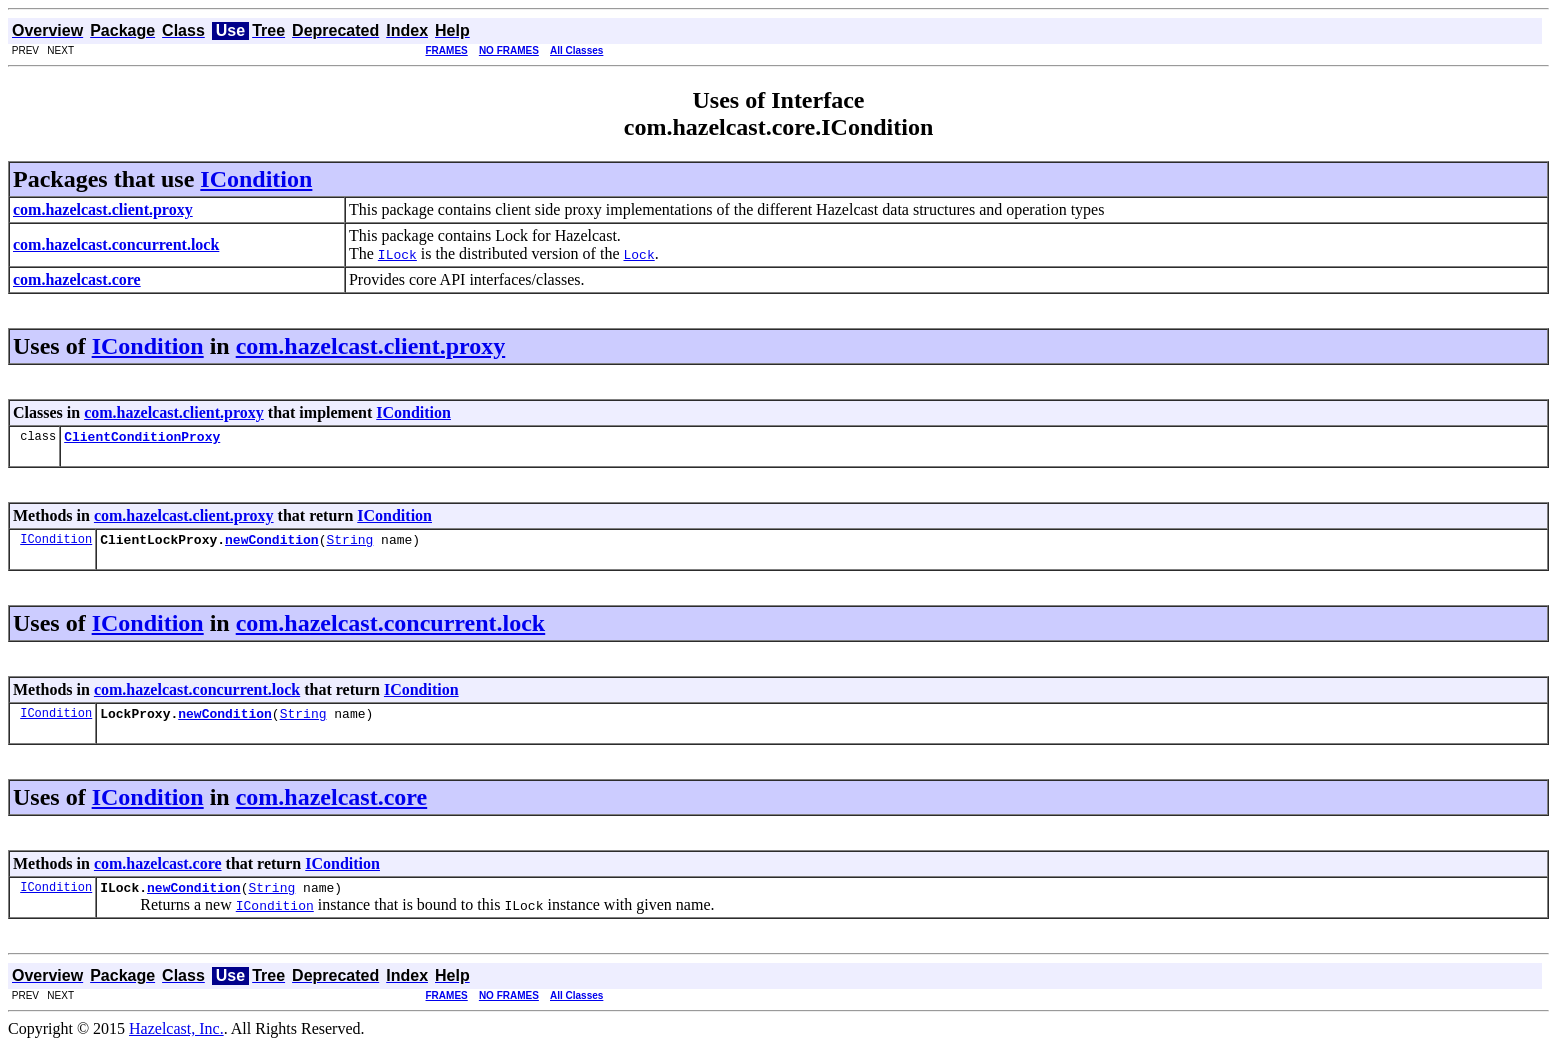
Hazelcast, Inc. (176, 1040)
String (349, 545)
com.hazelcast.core (331, 806)
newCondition (272, 545)
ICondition (256, 179)
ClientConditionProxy (142, 439)
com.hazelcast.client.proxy (371, 346)
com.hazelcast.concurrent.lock (390, 629)
